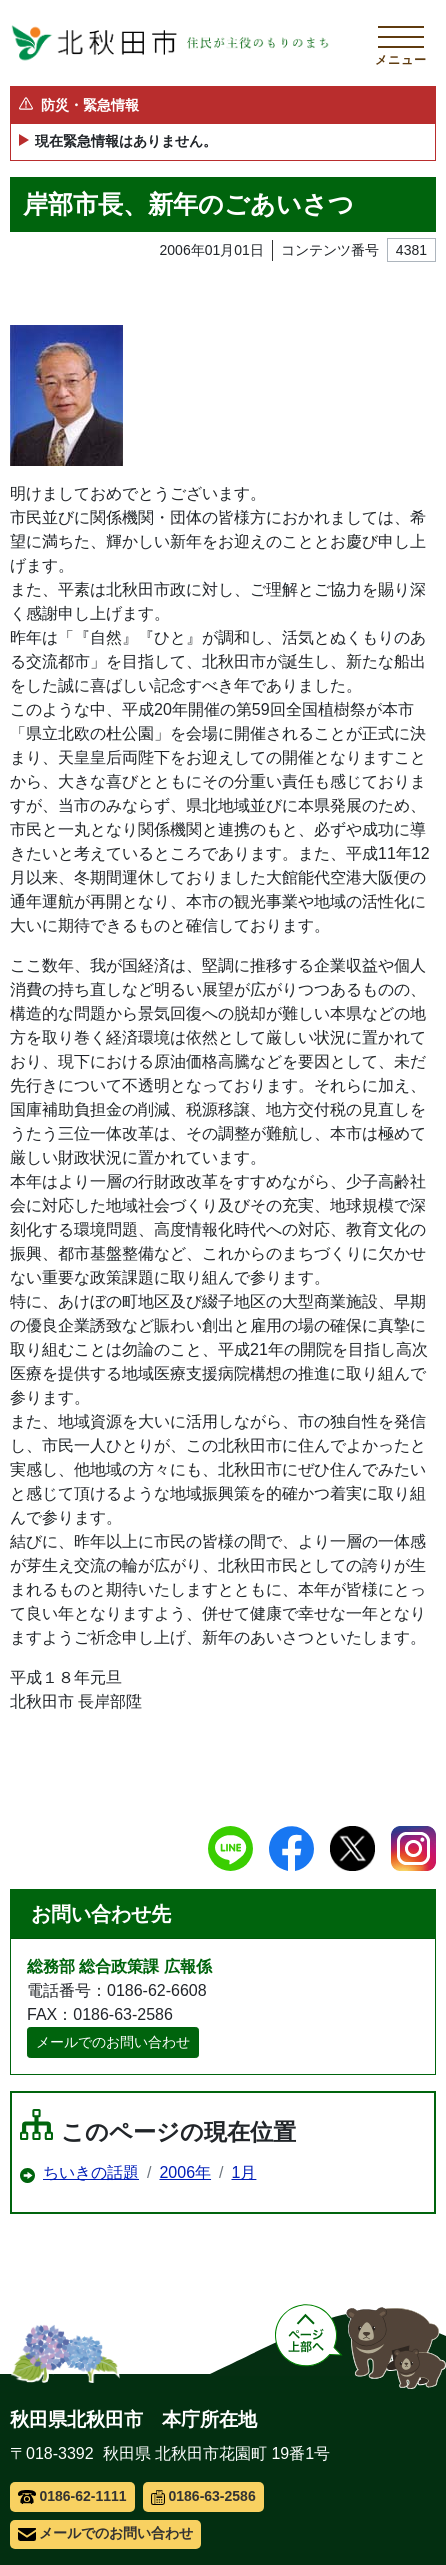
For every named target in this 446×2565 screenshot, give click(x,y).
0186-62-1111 (72, 2496)
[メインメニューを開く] (401, 43)
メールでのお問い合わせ (113, 2042)
